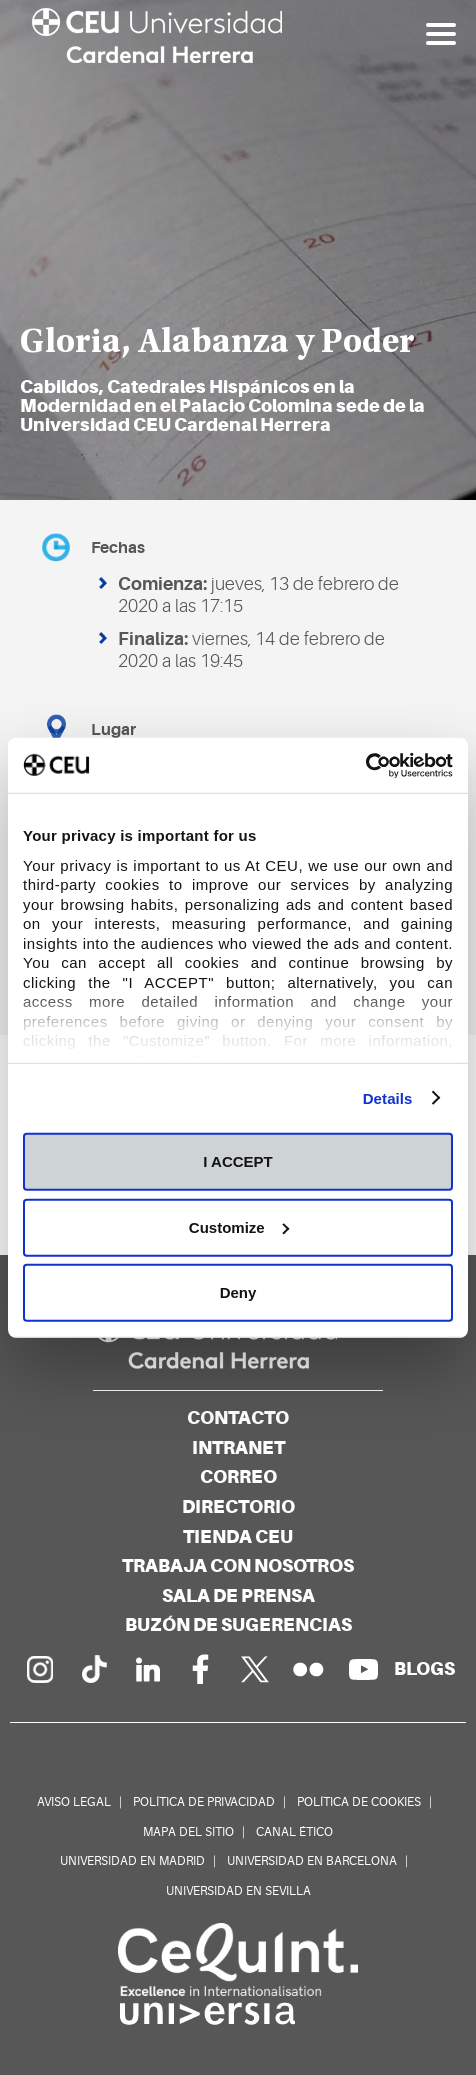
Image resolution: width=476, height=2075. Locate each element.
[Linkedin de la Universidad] (147, 1669)
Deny (238, 1292)
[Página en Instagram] (39, 1669)
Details (388, 1097)
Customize (239, 1226)
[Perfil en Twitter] (255, 1669)
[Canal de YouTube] (363, 1669)
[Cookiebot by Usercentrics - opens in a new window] (365, 765)
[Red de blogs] (424, 1668)
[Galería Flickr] (309, 1669)
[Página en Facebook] (201, 1669)
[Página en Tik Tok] (93, 1669)
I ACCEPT (237, 1161)
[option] (238, 250)
